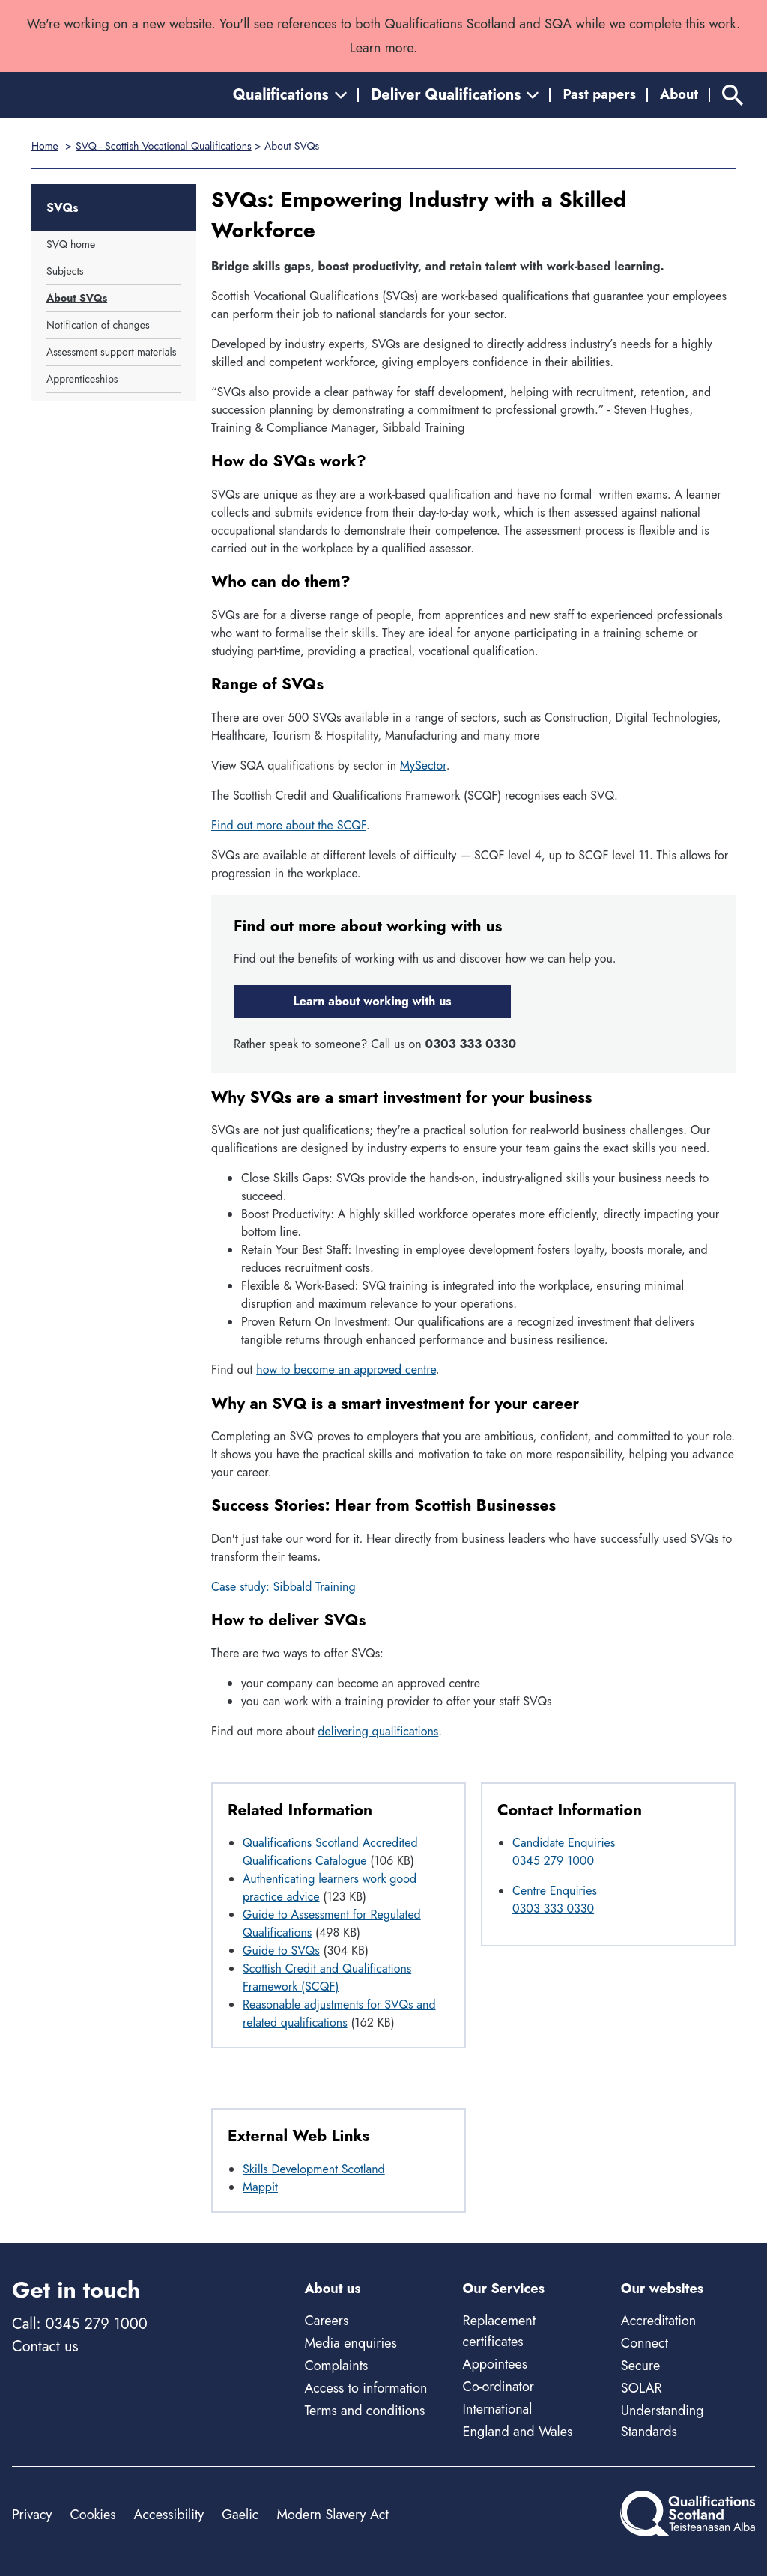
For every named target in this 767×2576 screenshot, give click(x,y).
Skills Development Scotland (314, 2169)
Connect (644, 2343)
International (498, 2409)
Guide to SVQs (281, 1950)
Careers (326, 2320)
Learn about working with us (372, 1001)
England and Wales (518, 2431)
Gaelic (240, 2514)
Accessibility (169, 2514)
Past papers (599, 94)
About (679, 94)
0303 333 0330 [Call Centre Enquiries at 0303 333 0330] (553, 1908)
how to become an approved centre (346, 1369)
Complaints (336, 2365)
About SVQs (76, 297)
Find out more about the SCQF (288, 825)
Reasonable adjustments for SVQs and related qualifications (339, 2013)
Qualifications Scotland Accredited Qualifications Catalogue (330, 1851)
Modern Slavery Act (332, 2514)
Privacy (32, 2514)
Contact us (45, 2346)
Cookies (92, 2514)
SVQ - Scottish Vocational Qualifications (164, 145)
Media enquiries (350, 2343)
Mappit (260, 2187)
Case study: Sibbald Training (283, 1586)
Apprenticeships (82, 378)
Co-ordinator (498, 2386)
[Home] (79, 95)
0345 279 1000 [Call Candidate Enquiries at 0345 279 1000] (553, 1860)
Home (44, 145)
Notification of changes (98, 324)
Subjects (64, 271)
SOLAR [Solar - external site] (641, 2388)
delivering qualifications (378, 1731)
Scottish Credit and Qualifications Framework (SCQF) (327, 1977)
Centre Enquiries (554, 1890)
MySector (423, 765)
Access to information (365, 2388)
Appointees (495, 2364)
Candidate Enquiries (563, 1842)
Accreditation (658, 2320)
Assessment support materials (111, 351)
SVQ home (70, 244)
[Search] (732, 95)
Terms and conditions (364, 2410)
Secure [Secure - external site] (640, 2365)
